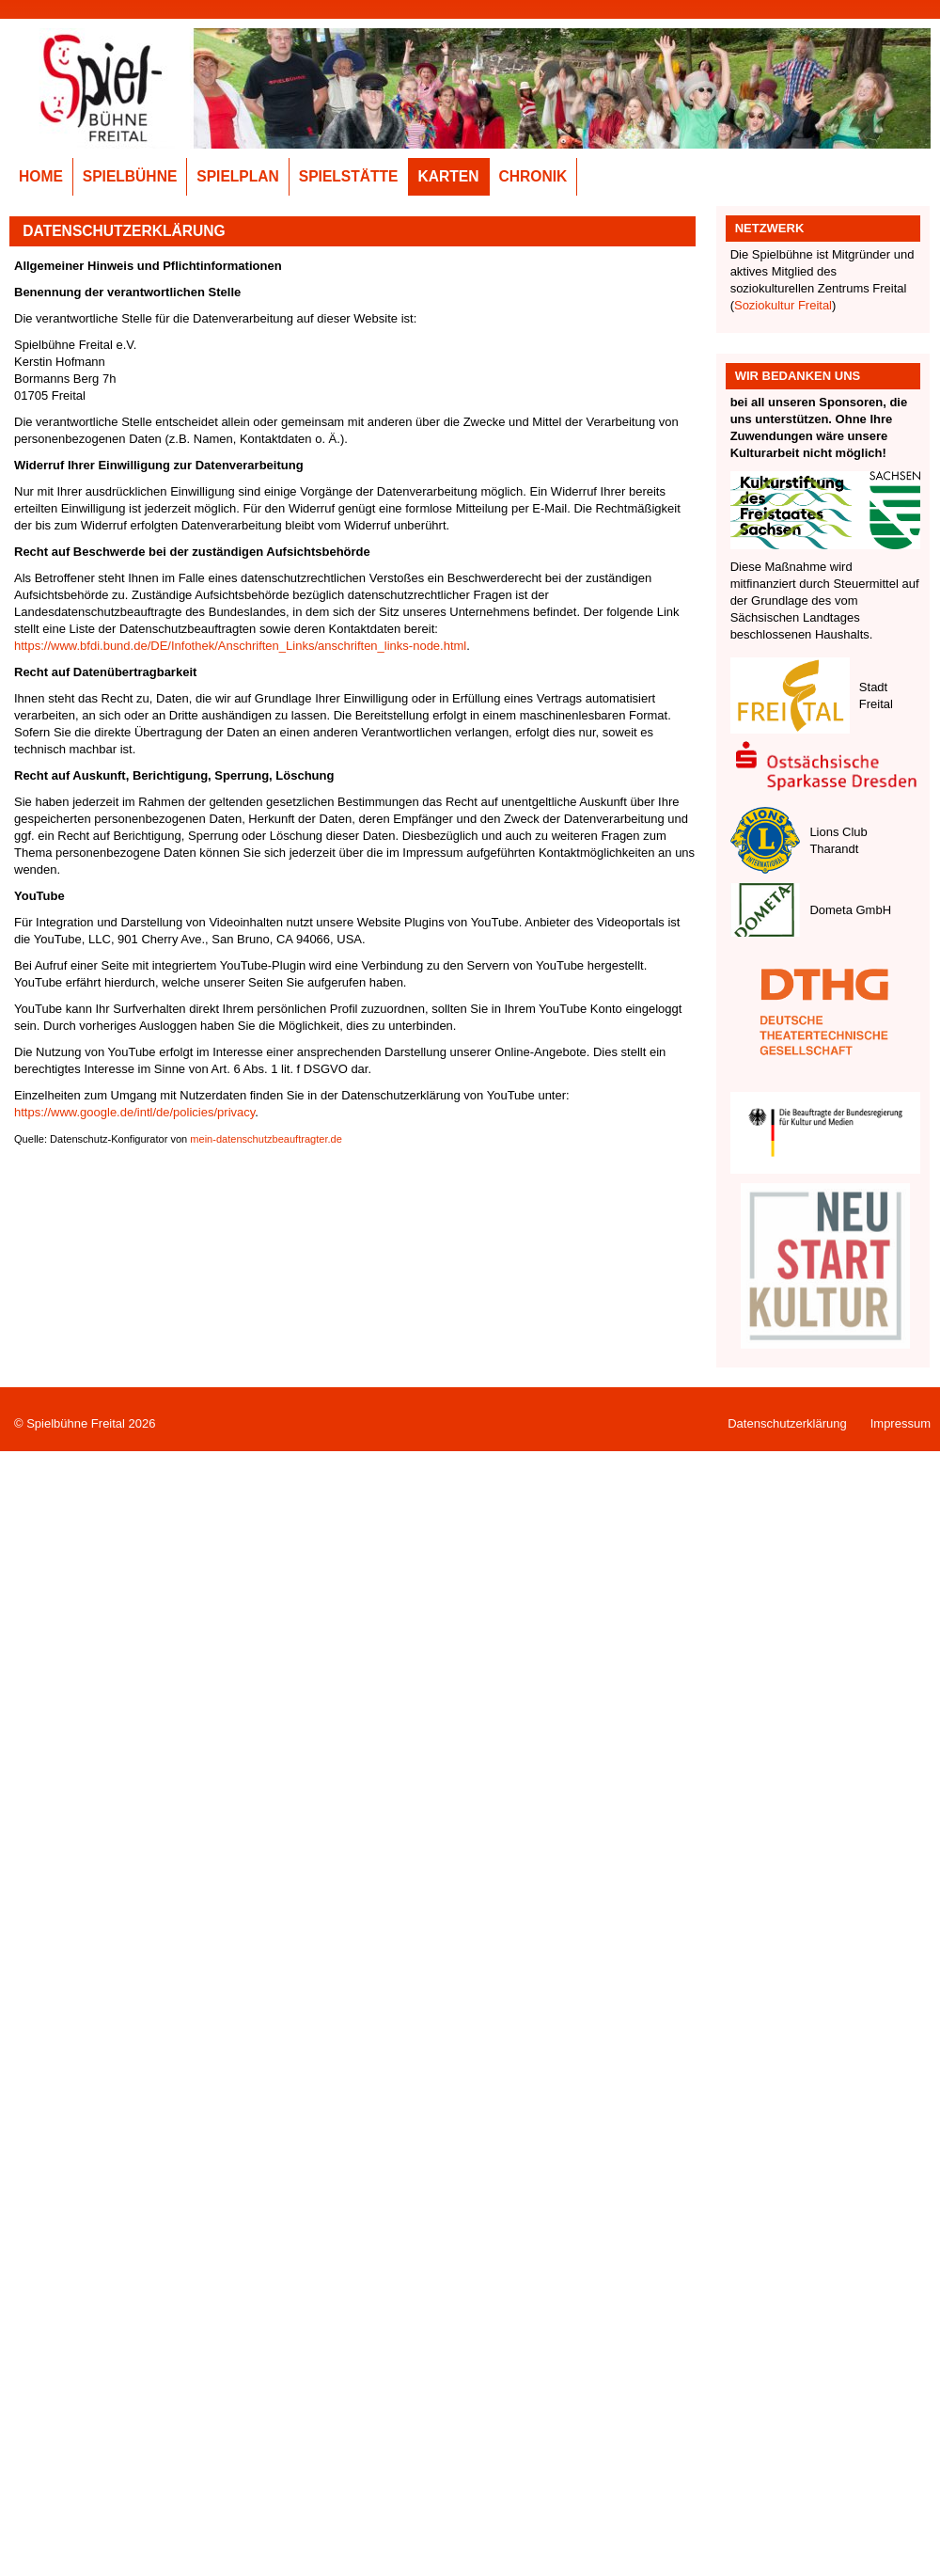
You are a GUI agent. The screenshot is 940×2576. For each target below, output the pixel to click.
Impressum (900, 1423)
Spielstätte (349, 176)
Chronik (533, 176)
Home (41, 176)
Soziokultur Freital (783, 305)
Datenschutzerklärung (787, 1423)
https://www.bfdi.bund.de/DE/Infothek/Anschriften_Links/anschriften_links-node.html (240, 646)
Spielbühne (130, 176)
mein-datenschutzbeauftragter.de (266, 1139)
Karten (448, 176)
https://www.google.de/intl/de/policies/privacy (134, 1112)
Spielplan (237, 176)
